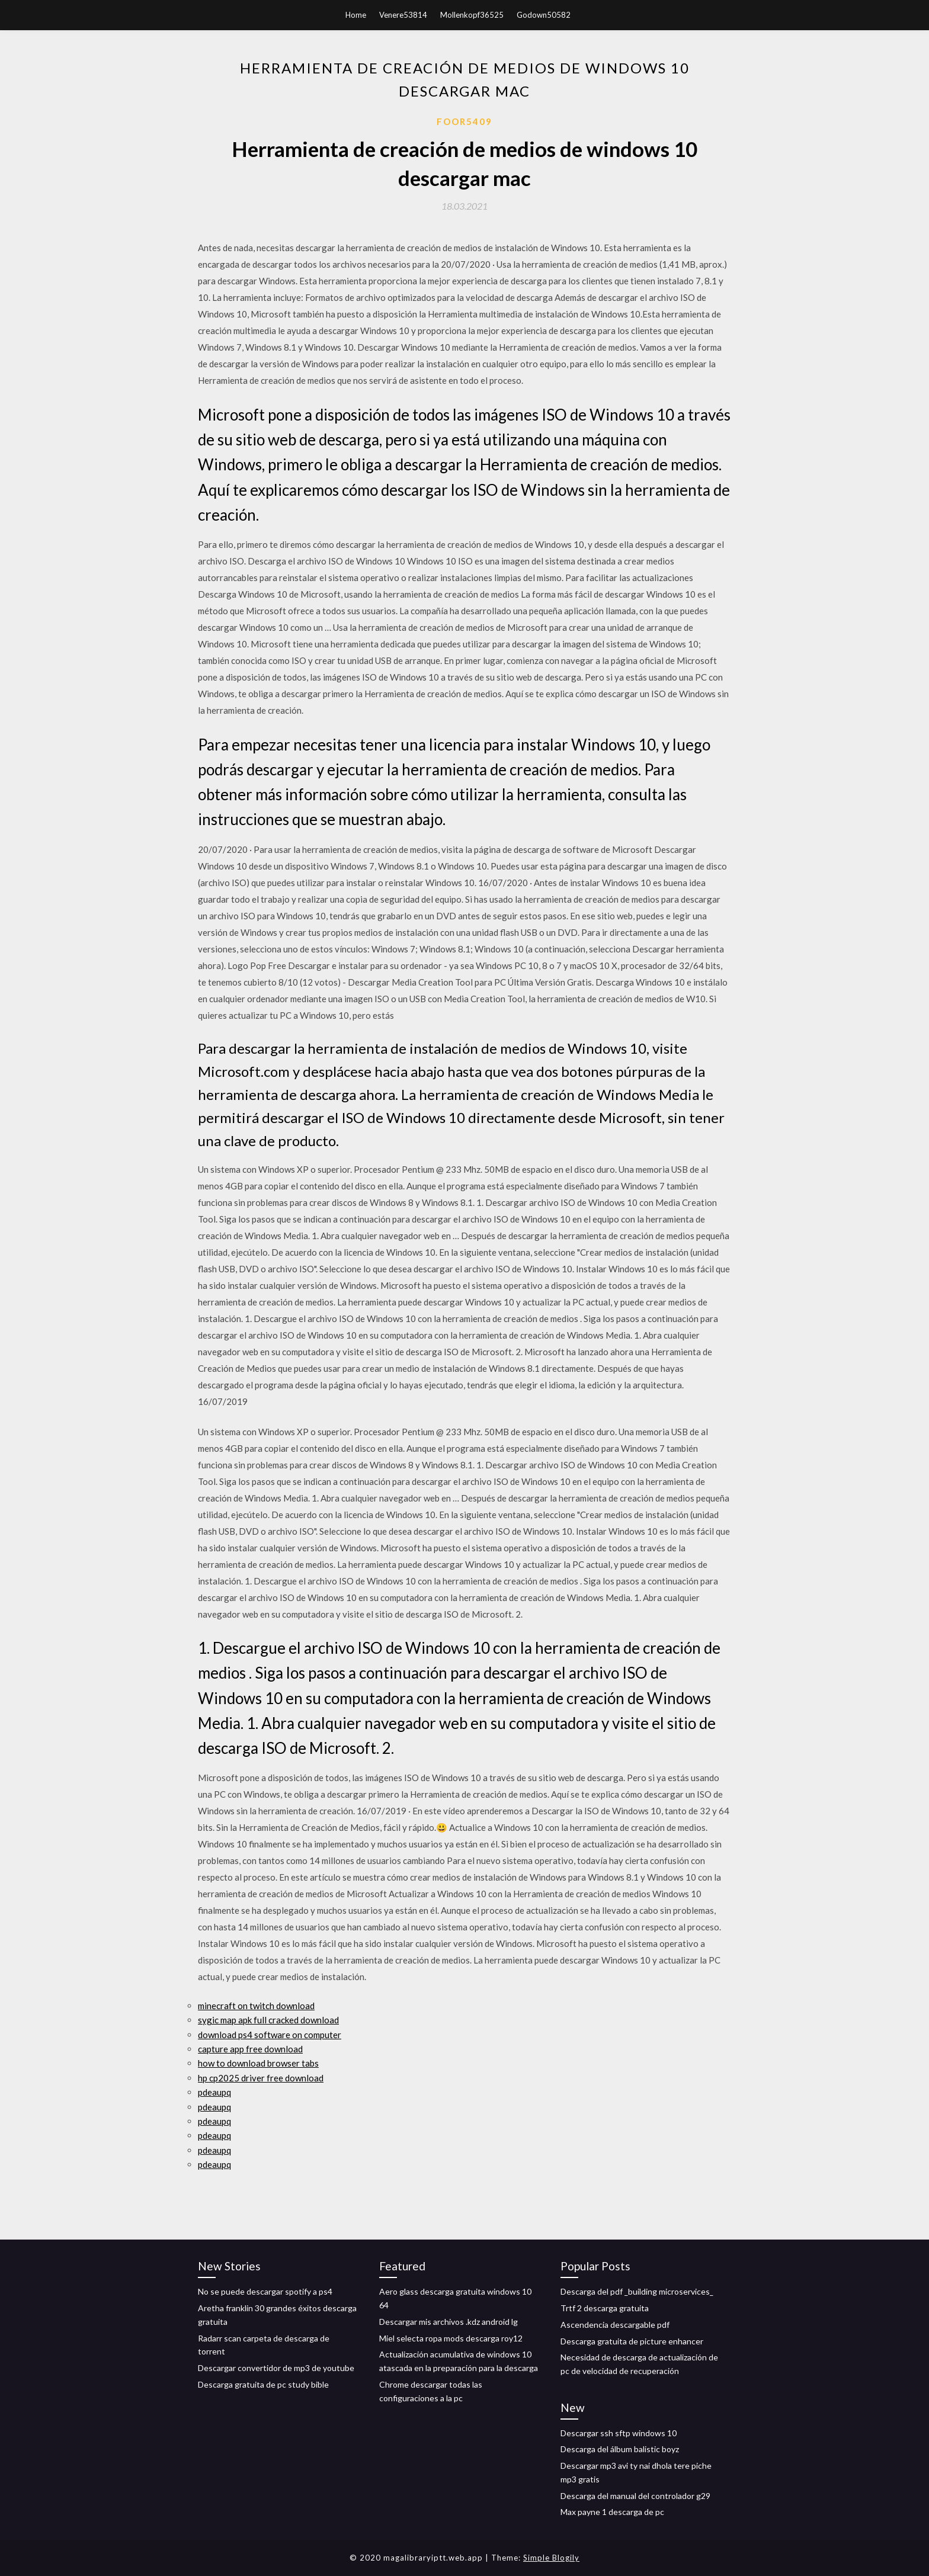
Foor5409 (464, 121)
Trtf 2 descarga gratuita (604, 2308)
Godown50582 (544, 15)
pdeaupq (214, 2092)
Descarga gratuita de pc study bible (263, 2384)
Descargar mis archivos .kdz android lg (448, 2322)
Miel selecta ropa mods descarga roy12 (451, 2338)
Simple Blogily (551, 2557)
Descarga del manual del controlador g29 (635, 2496)
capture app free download (250, 2049)
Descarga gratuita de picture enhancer (631, 2341)
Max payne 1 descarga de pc (612, 2512)
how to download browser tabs (258, 2063)
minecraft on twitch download (256, 2005)
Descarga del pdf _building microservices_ (636, 2291)
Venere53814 (403, 15)
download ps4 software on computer (269, 2034)
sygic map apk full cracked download (268, 2019)
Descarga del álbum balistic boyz (619, 2449)
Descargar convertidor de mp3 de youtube (276, 2368)
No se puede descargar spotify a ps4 (265, 2291)
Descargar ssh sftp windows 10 (618, 2433)
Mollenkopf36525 (472, 15)
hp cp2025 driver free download (260, 2078)
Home (355, 15)
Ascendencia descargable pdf (614, 2325)
